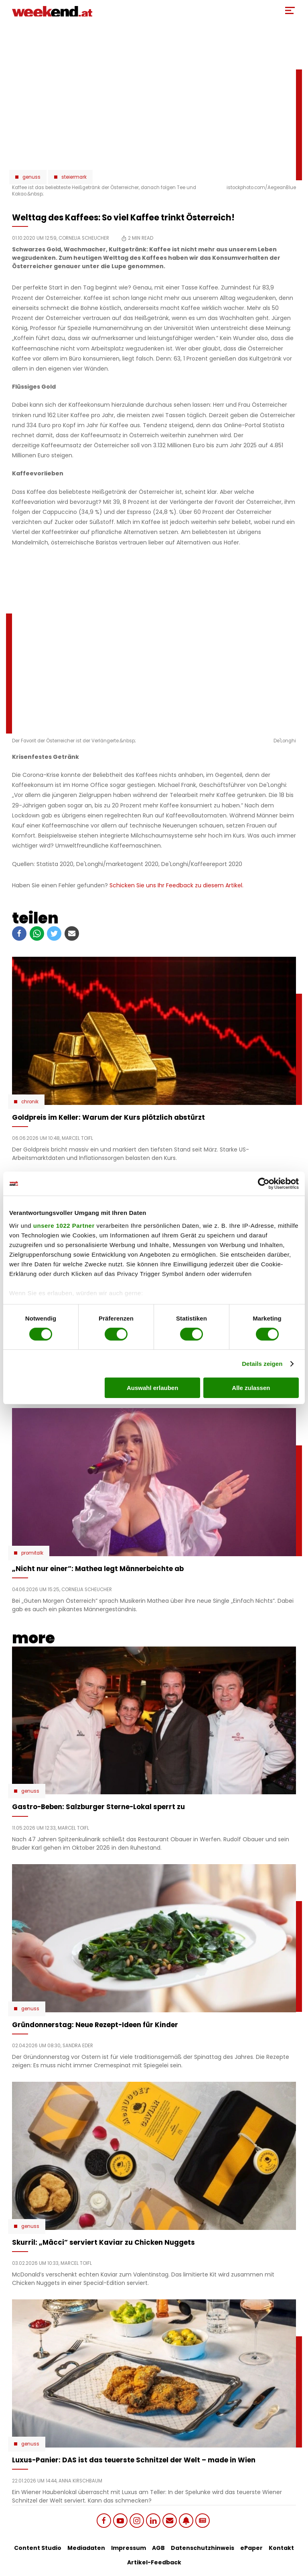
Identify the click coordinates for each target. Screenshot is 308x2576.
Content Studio (37, 2548)
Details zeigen (262, 1363)
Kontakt (281, 2548)
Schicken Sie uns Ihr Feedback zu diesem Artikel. (176, 885)
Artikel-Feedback (154, 2562)
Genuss (31, 177)
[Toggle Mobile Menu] (290, 10)
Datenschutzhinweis (202, 2548)
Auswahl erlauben (152, 1387)
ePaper (251, 2548)
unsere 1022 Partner (64, 1225)
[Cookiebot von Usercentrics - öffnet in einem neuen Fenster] (264, 1184)
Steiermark (74, 177)
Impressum (128, 2548)
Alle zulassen (251, 1387)
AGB (158, 2548)
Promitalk (32, 1553)
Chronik (29, 1101)
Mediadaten (86, 2548)
